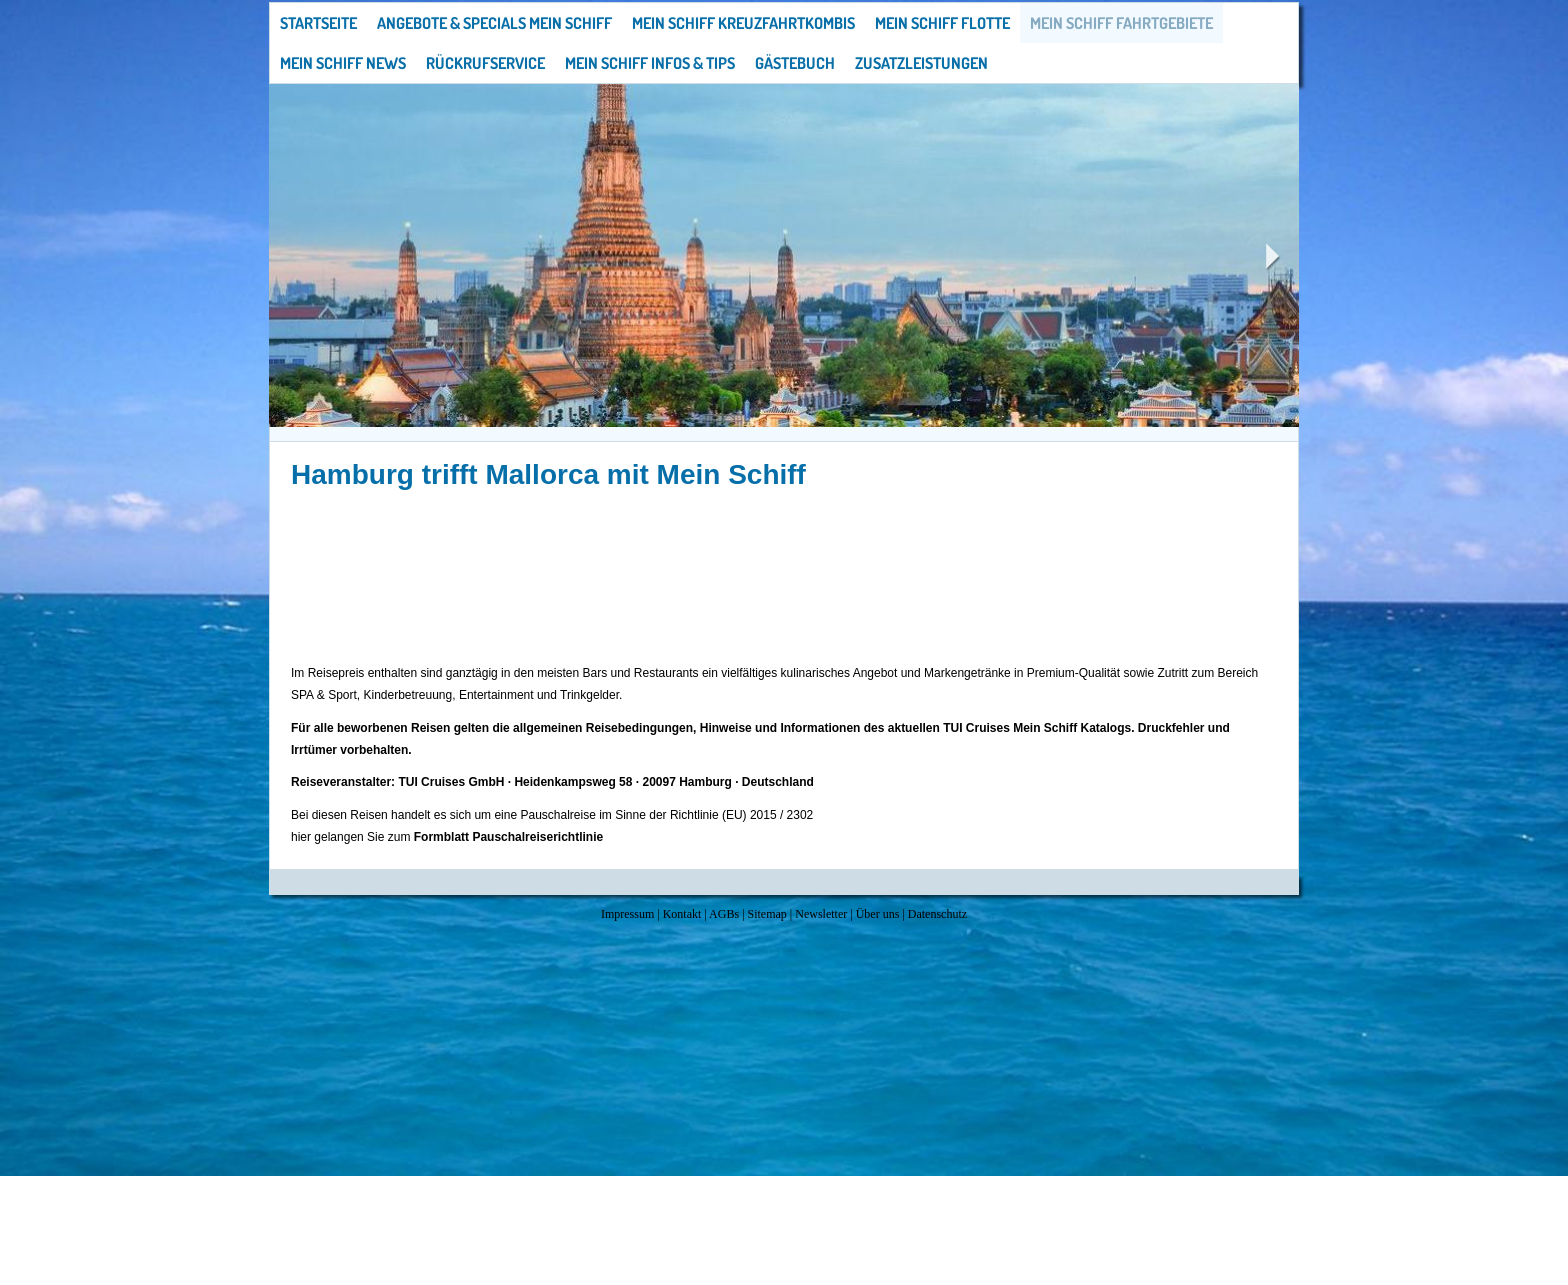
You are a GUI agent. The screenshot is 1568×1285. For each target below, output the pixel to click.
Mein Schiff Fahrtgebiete (1121, 23)
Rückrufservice (485, 63)
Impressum (627, 914)
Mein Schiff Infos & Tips (650, 63)
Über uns (878, 914)
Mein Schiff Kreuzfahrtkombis (743, 23)
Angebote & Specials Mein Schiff (494, 23)
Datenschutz (937, 914)
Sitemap (767, 914)
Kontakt (682, 914)
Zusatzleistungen (921, 63)
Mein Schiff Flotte (942, 23)
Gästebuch (795, 63)
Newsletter (821, 914)
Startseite (318, 23)
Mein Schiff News (343, 63)
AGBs (724, 914)
